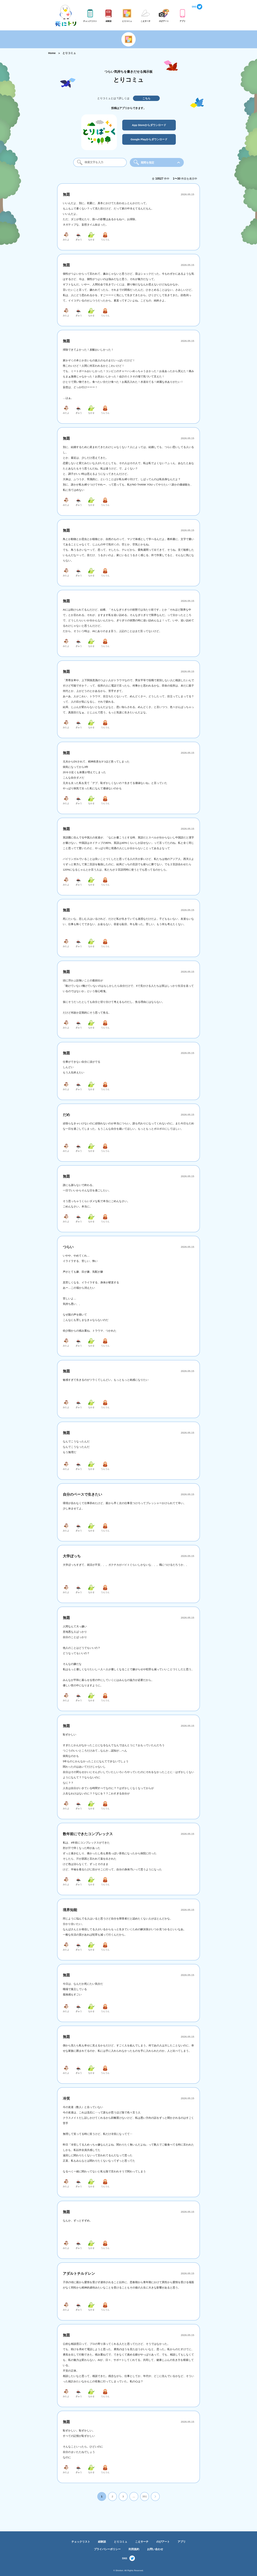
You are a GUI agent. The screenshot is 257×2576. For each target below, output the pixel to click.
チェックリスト (80, 2541)
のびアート (163, 2541)
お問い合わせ (155, 2549)
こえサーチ (141, 2541)
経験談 (102, 2541)
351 (144, 2496)
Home (52, 53)
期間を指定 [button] (157, 162)
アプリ (182, 2541)
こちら (146, 98)
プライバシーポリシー (107, 2549)
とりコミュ (120, 2541)
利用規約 (133, 2549)
